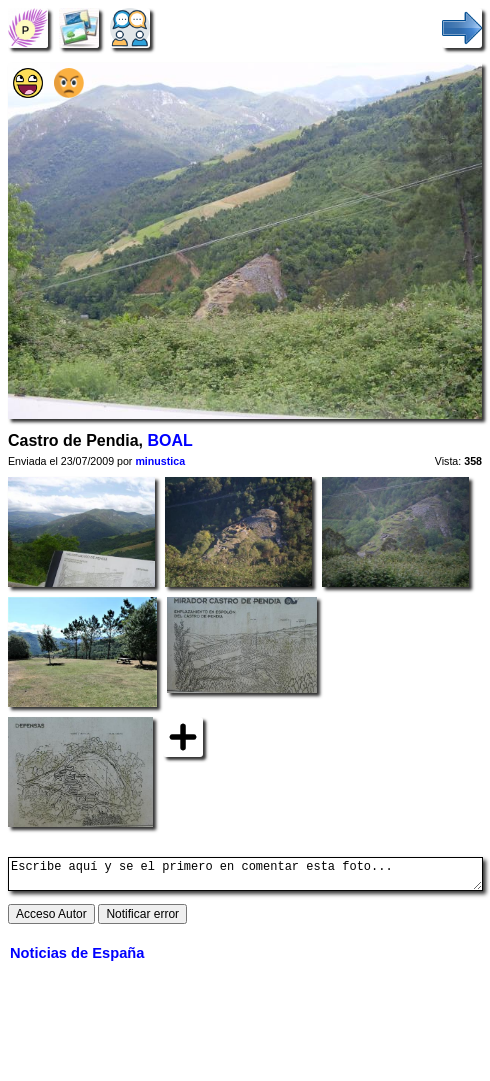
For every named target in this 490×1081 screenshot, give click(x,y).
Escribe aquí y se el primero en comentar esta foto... (245, 877)
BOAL (169, 440)
